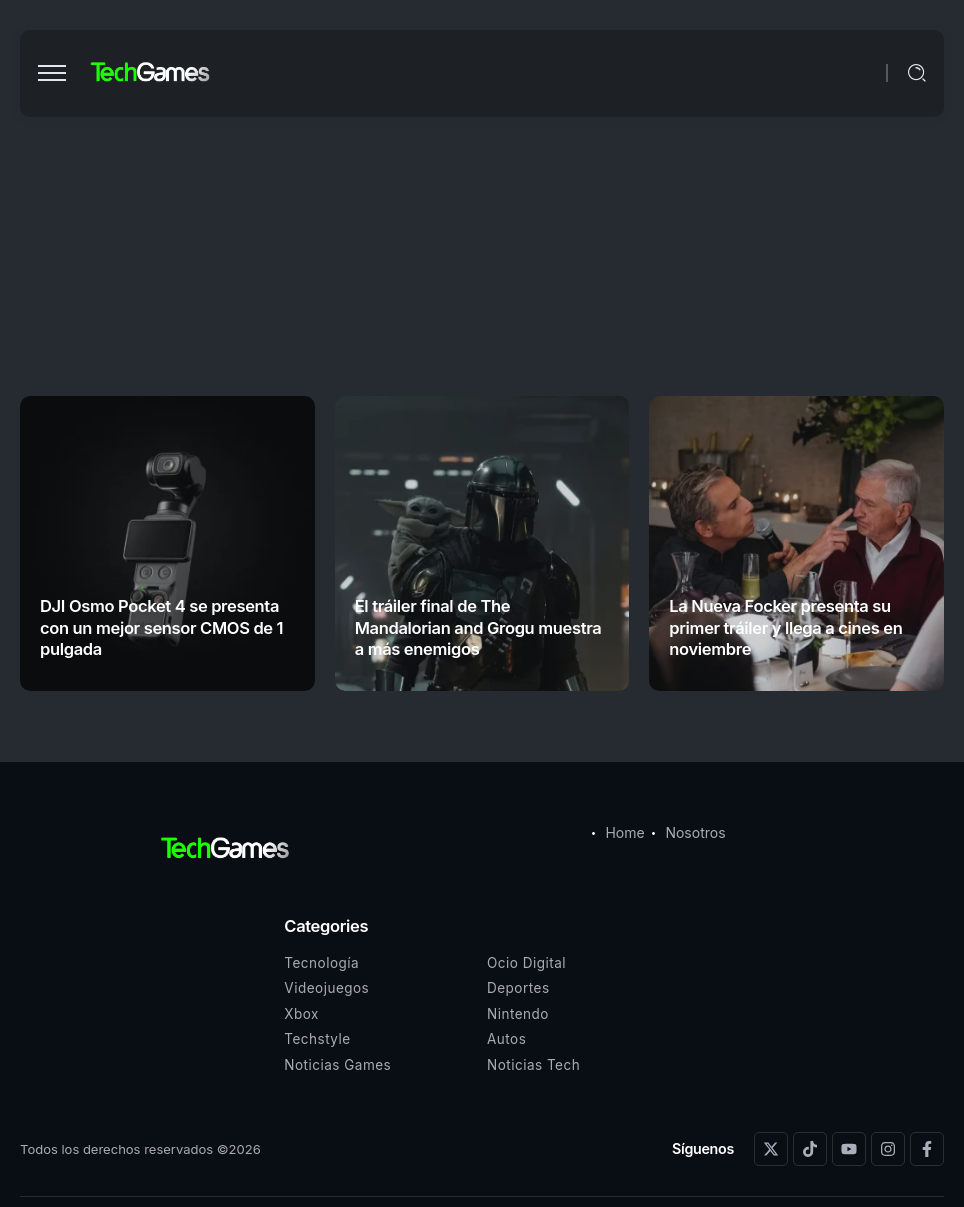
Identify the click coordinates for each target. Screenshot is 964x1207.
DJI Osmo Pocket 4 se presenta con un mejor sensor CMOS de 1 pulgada (161, 627)
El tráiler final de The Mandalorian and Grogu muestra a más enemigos (478, 627)
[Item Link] (167, 543)
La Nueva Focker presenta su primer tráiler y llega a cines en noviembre (785, 627)
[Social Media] (771, 1149)
